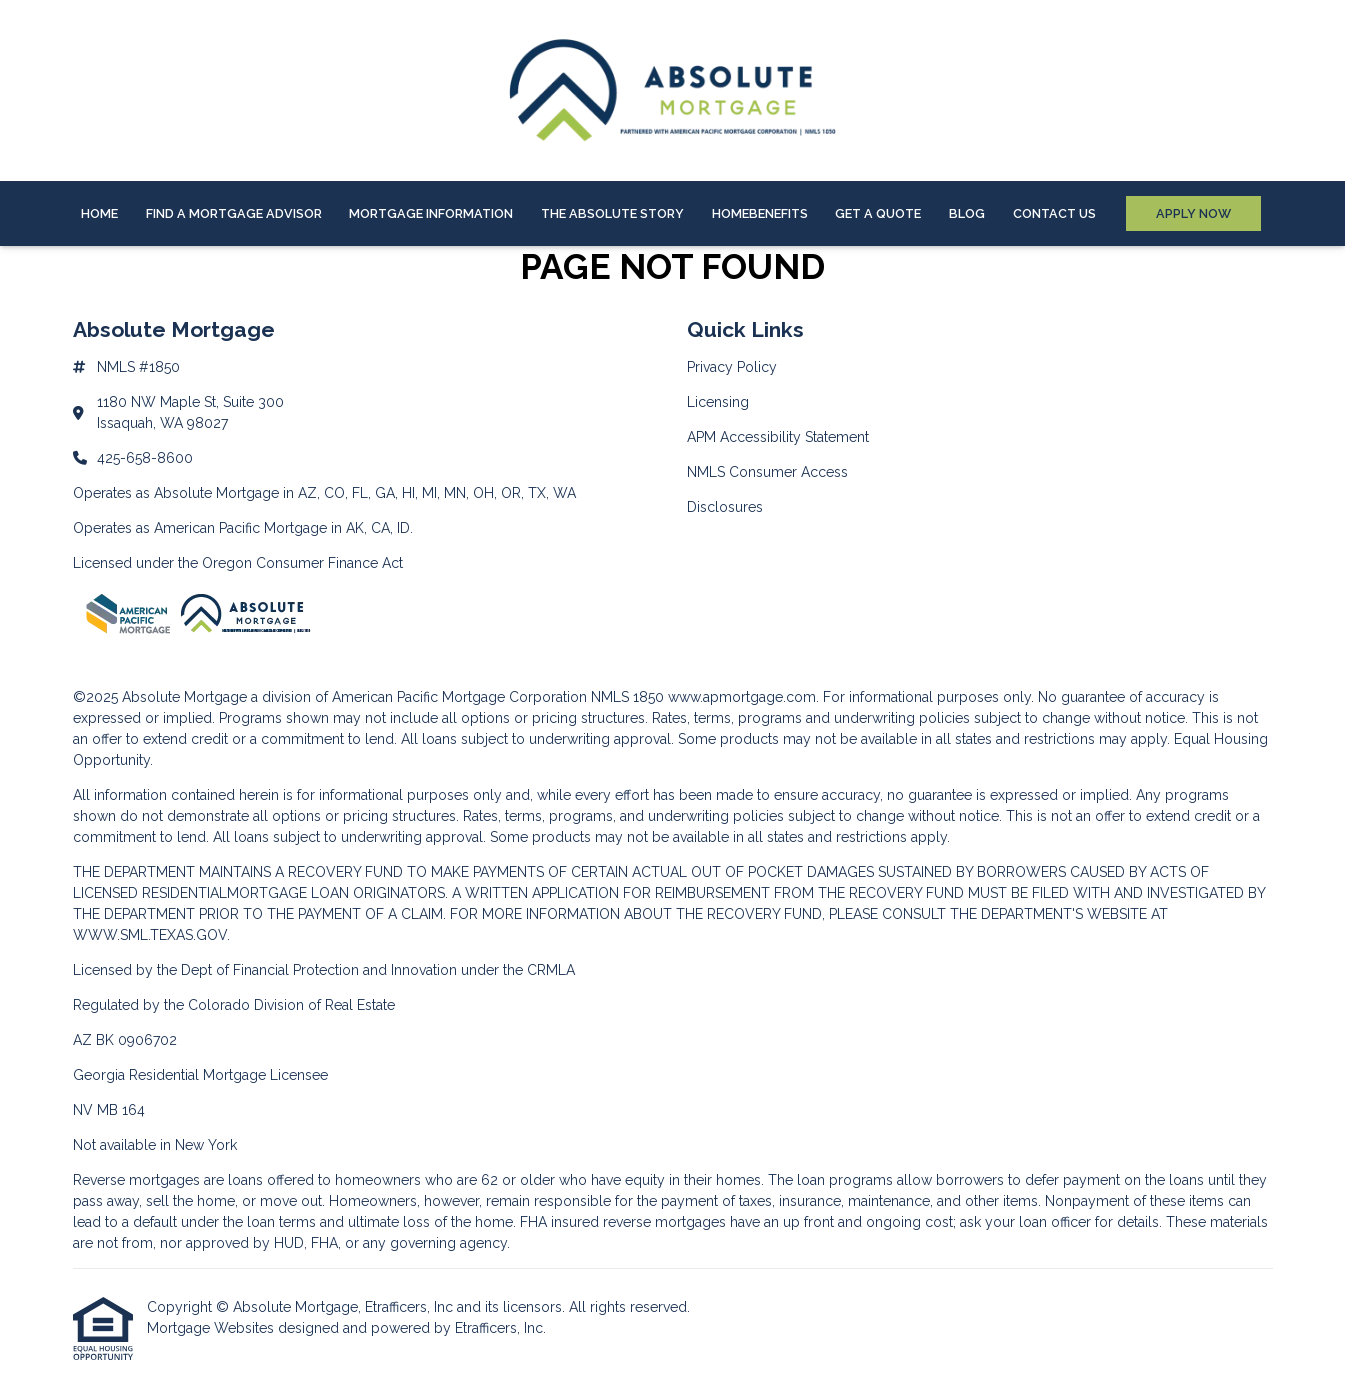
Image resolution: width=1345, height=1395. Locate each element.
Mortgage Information (431, 213)
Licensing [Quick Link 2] (718, 402)
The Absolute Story (612, 213)
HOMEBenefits (760, 213)
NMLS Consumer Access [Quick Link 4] (767, 472)
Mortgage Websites (212, 1328)
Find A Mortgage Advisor (234, 213)
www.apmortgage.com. (743, 697)
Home (99, 213)
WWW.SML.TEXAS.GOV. (151, 935)
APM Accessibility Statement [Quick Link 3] (778, 437)
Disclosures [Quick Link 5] (725, 507)
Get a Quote (878, 213)
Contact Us (1054, 213)
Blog (967, 213)
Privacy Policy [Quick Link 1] (732, 367)
